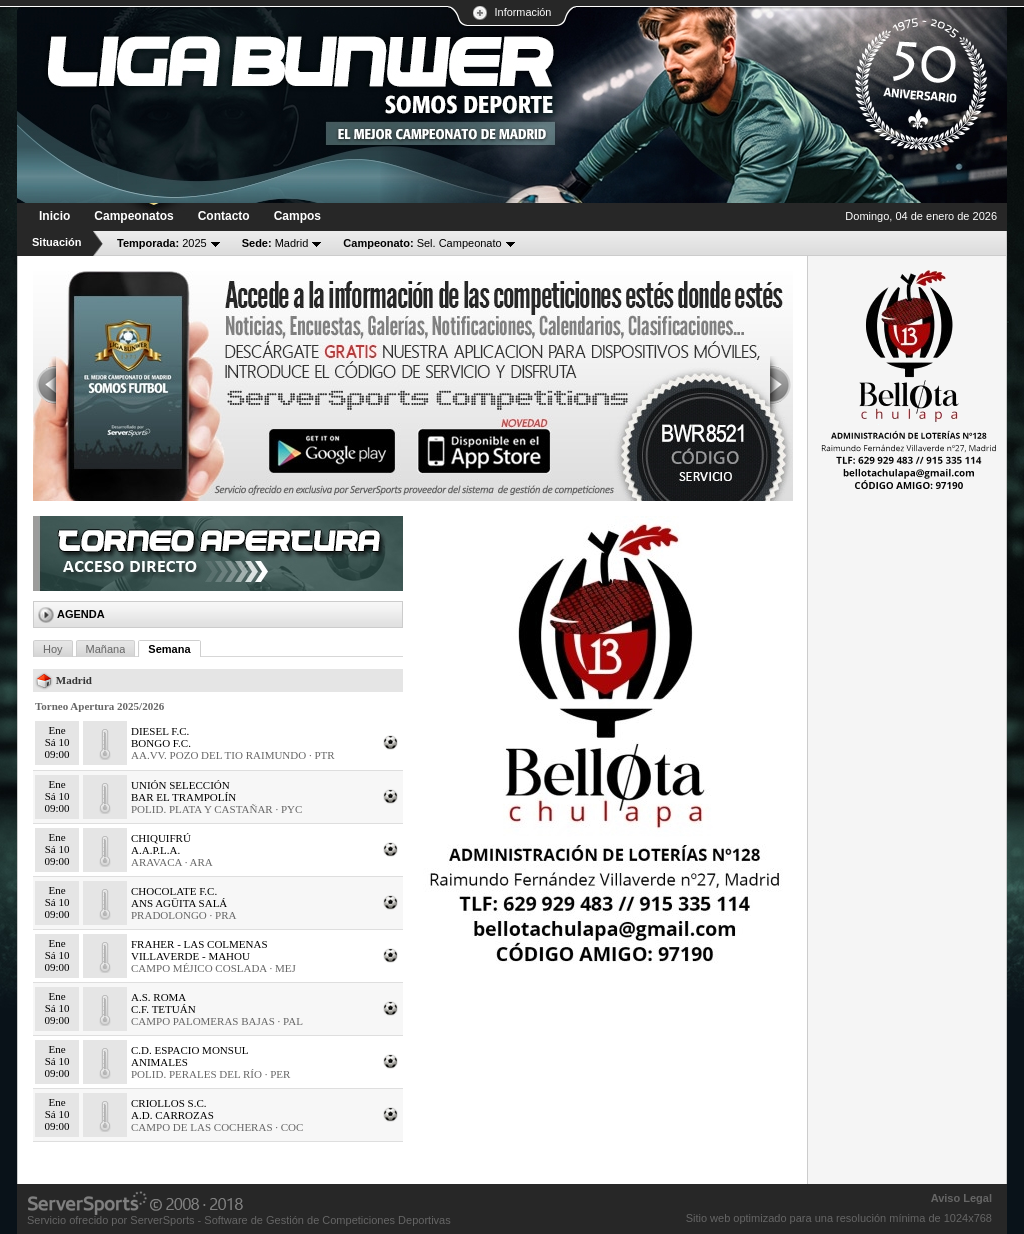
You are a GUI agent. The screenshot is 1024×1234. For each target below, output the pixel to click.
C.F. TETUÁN (163, 1009)
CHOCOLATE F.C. (174, 891)
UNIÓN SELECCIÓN (180, 785)
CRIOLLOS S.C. (169, 1103)
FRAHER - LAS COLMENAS (199, 944)
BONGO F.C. (161, 743)
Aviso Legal (961, 1198)
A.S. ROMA (158, 997)
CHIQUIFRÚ (161, 838)
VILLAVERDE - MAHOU (190, 956)
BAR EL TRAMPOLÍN (183, 797)
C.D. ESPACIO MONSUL (190, 1050)
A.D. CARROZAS (172, 1115)
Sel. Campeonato (422, 243)
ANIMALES (159, 1062)
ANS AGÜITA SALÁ (179, 903)
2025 (162, 243)
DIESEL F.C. (160, 731)
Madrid (275, 243)
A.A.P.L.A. (155, 850)
